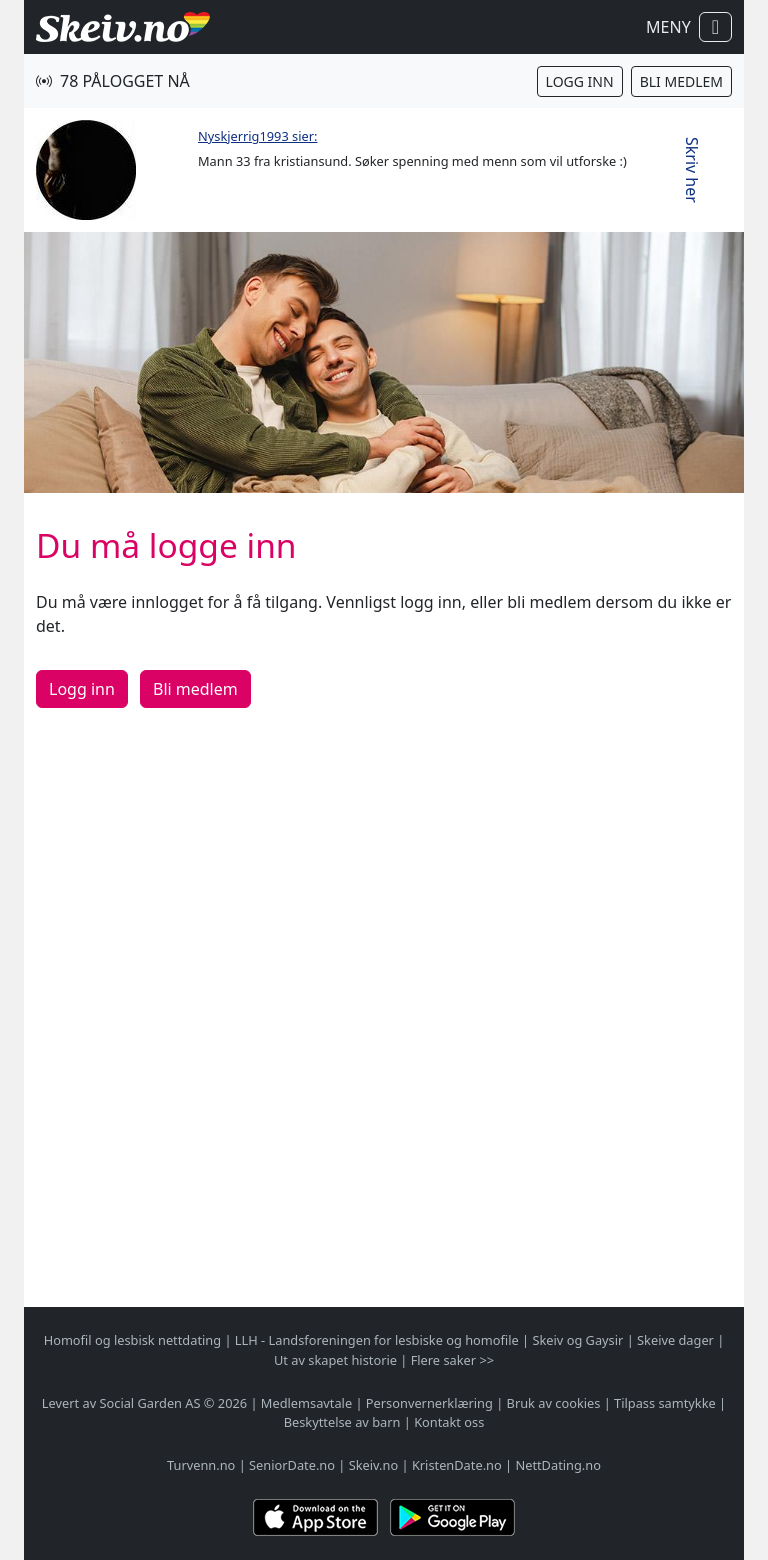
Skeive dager (675, 1340)
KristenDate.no (457, 1465)
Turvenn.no (201, 1465)
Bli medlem (681, 81)
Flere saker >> (452, 1360)
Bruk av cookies (554, 1403)
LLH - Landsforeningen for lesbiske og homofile (377, 1340)
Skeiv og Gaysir (577, 1340)
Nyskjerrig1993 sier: (257, 136)
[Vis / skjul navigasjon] (715, 27)
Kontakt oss (449, 1422)
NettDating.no (557, 1465)
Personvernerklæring (429, 1403)
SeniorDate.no (292, 1465)
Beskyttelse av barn (342, 1422)
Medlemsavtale (306, 1403)
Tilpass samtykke (665, 1403)
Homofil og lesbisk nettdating (132, 1340)
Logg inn (580, 81)
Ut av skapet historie (335, 1360)
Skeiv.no (373, 1465)
